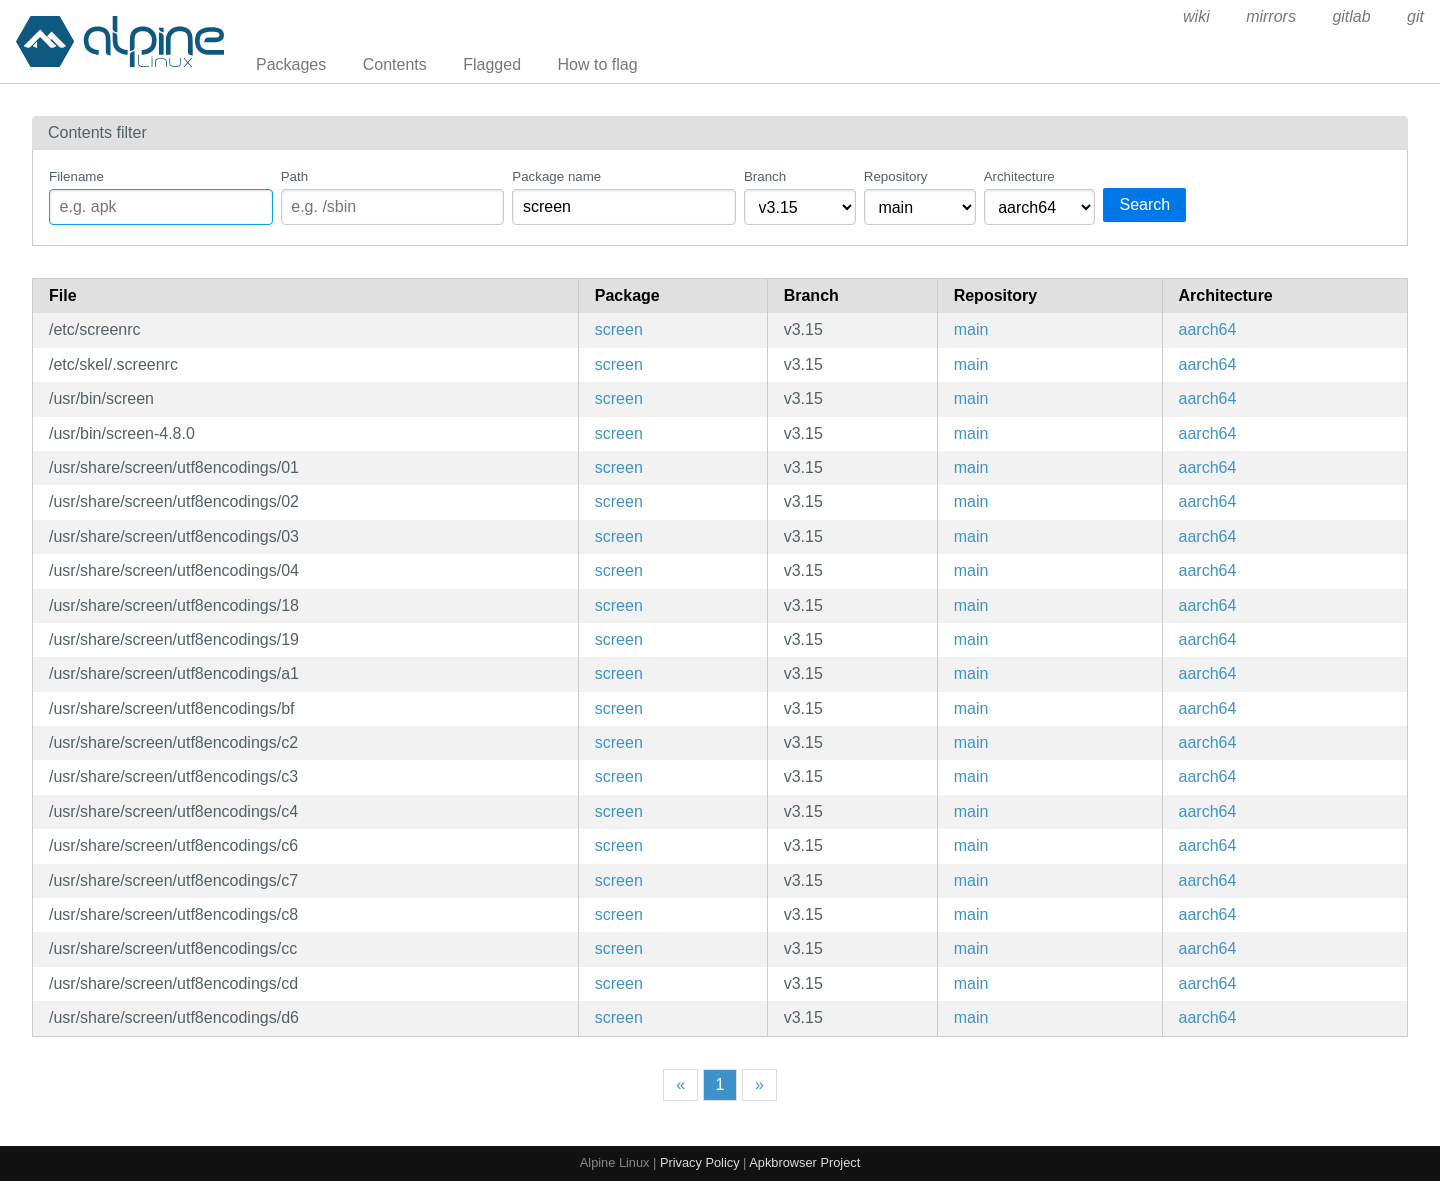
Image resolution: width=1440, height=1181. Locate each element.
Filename (76, 176)
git (1415, 16)
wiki (1196, 16)
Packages (291, 64)
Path (294, 176)
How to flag (598, 64)
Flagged (492, 64)
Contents (395, 64)
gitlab (1351, 16)
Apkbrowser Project (804, 1162)
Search (1144, 204)
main (971, 329)
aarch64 (1208, 329)
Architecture (1019, 176)
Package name (556, 176)
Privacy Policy (700, 1162)
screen (619, 329)
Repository (896, 176)
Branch (765, 176)
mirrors (1271, 16)
